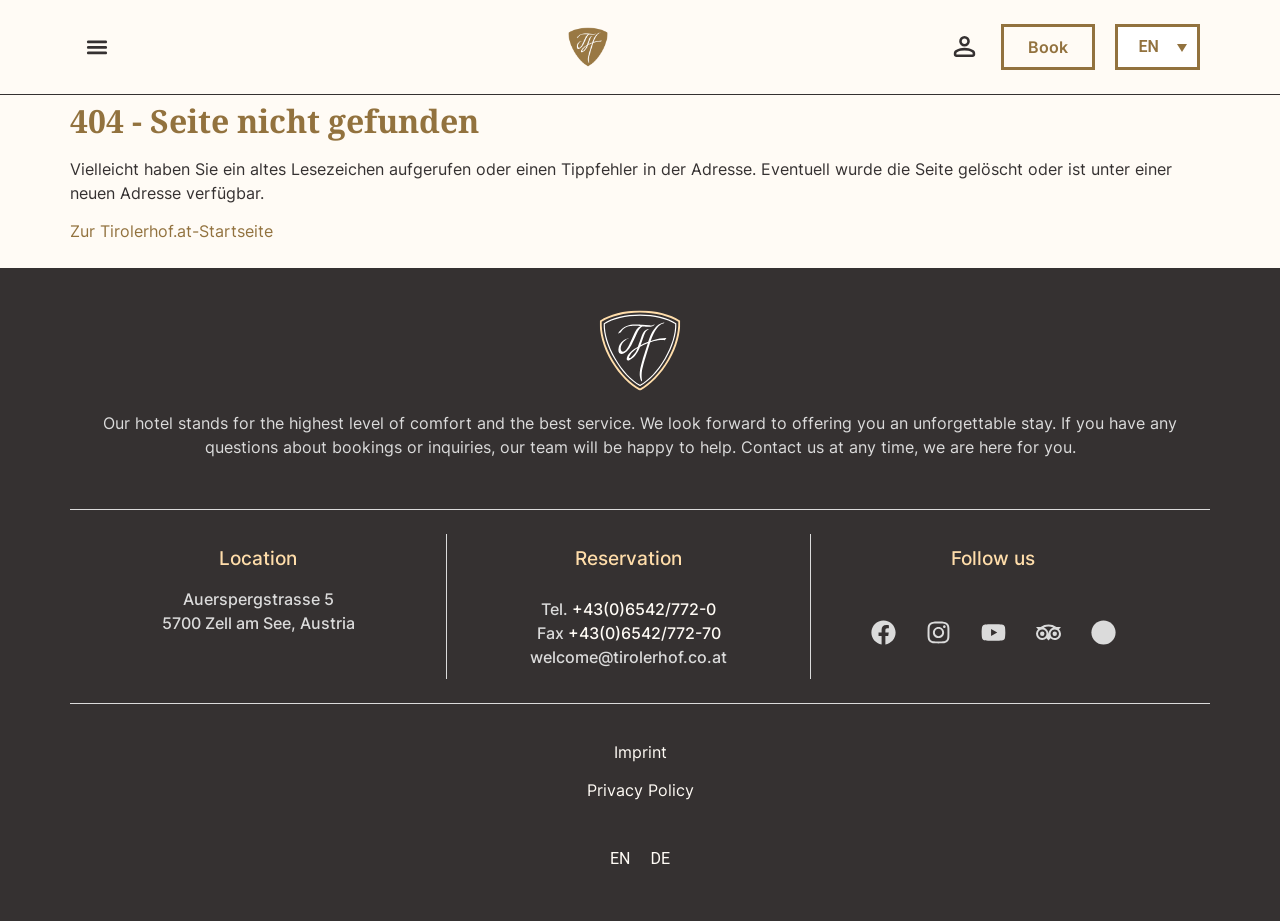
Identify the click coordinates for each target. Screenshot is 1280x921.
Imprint (640, 752)
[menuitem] (1157, 47)
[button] (96, 47)
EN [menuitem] (1148, 46)
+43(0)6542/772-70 (644, 633)
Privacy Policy (640, 790)
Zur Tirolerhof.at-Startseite (171, 231)
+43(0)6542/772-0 (644, 609)
